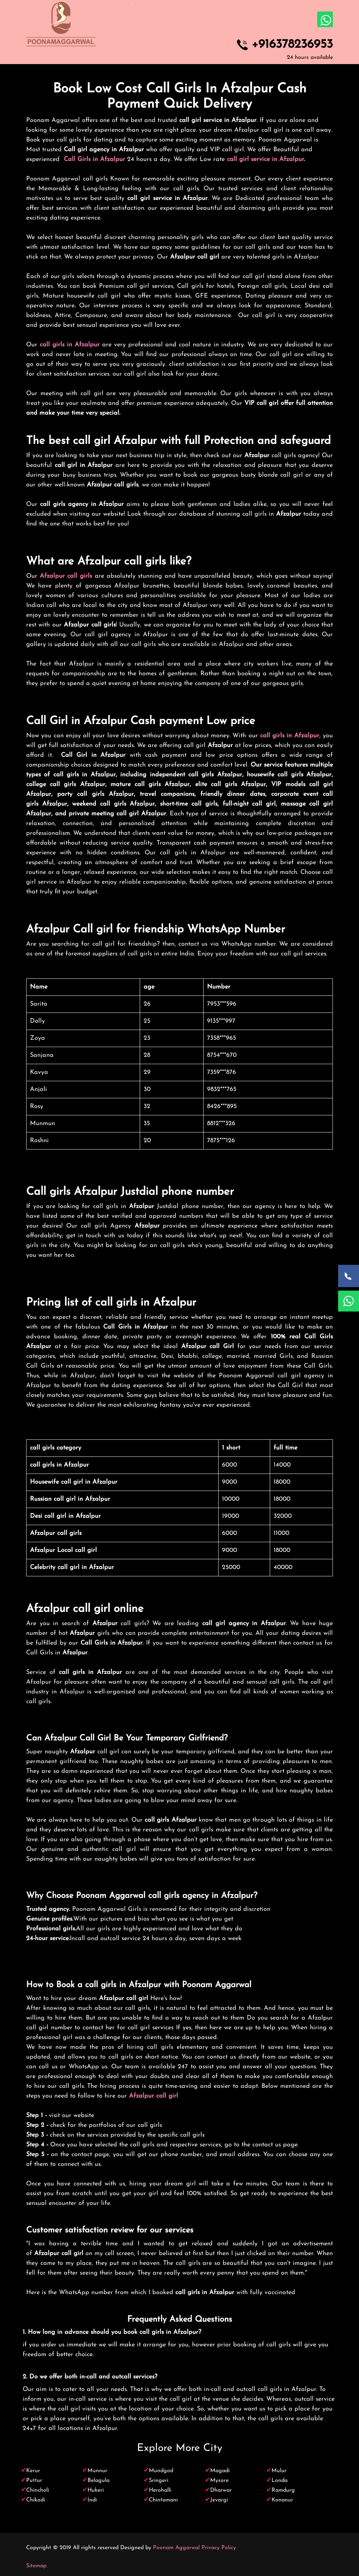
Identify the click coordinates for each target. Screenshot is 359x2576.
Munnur (97, 2471)
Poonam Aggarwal (176, 2548)
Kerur (33, 2471)
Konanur (282, 2500)
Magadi (220, 2471)
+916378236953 (292, 45)
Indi (92, 2500)
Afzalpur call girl (153, 2096)
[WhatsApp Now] (348, 1301)
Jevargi (219, 2500)
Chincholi (37, 2490)
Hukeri (95, 2490)
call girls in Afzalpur (70, 344)
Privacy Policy (218, 2548)
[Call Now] (348, 1276)
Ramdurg (283, 2490)
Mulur (279, 2471)
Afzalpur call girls (66, 576)
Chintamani (163, 2500)
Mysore (219, 2480)
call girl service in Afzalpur (265, 159)
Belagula (98, 2480)
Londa (280, 2480)
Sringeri (158, 2480)
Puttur (34, 2480)
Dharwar (221, 2490)
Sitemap (36, 2566)
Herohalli (160, 2490)
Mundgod (161, 2471)
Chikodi (35, 2500)
